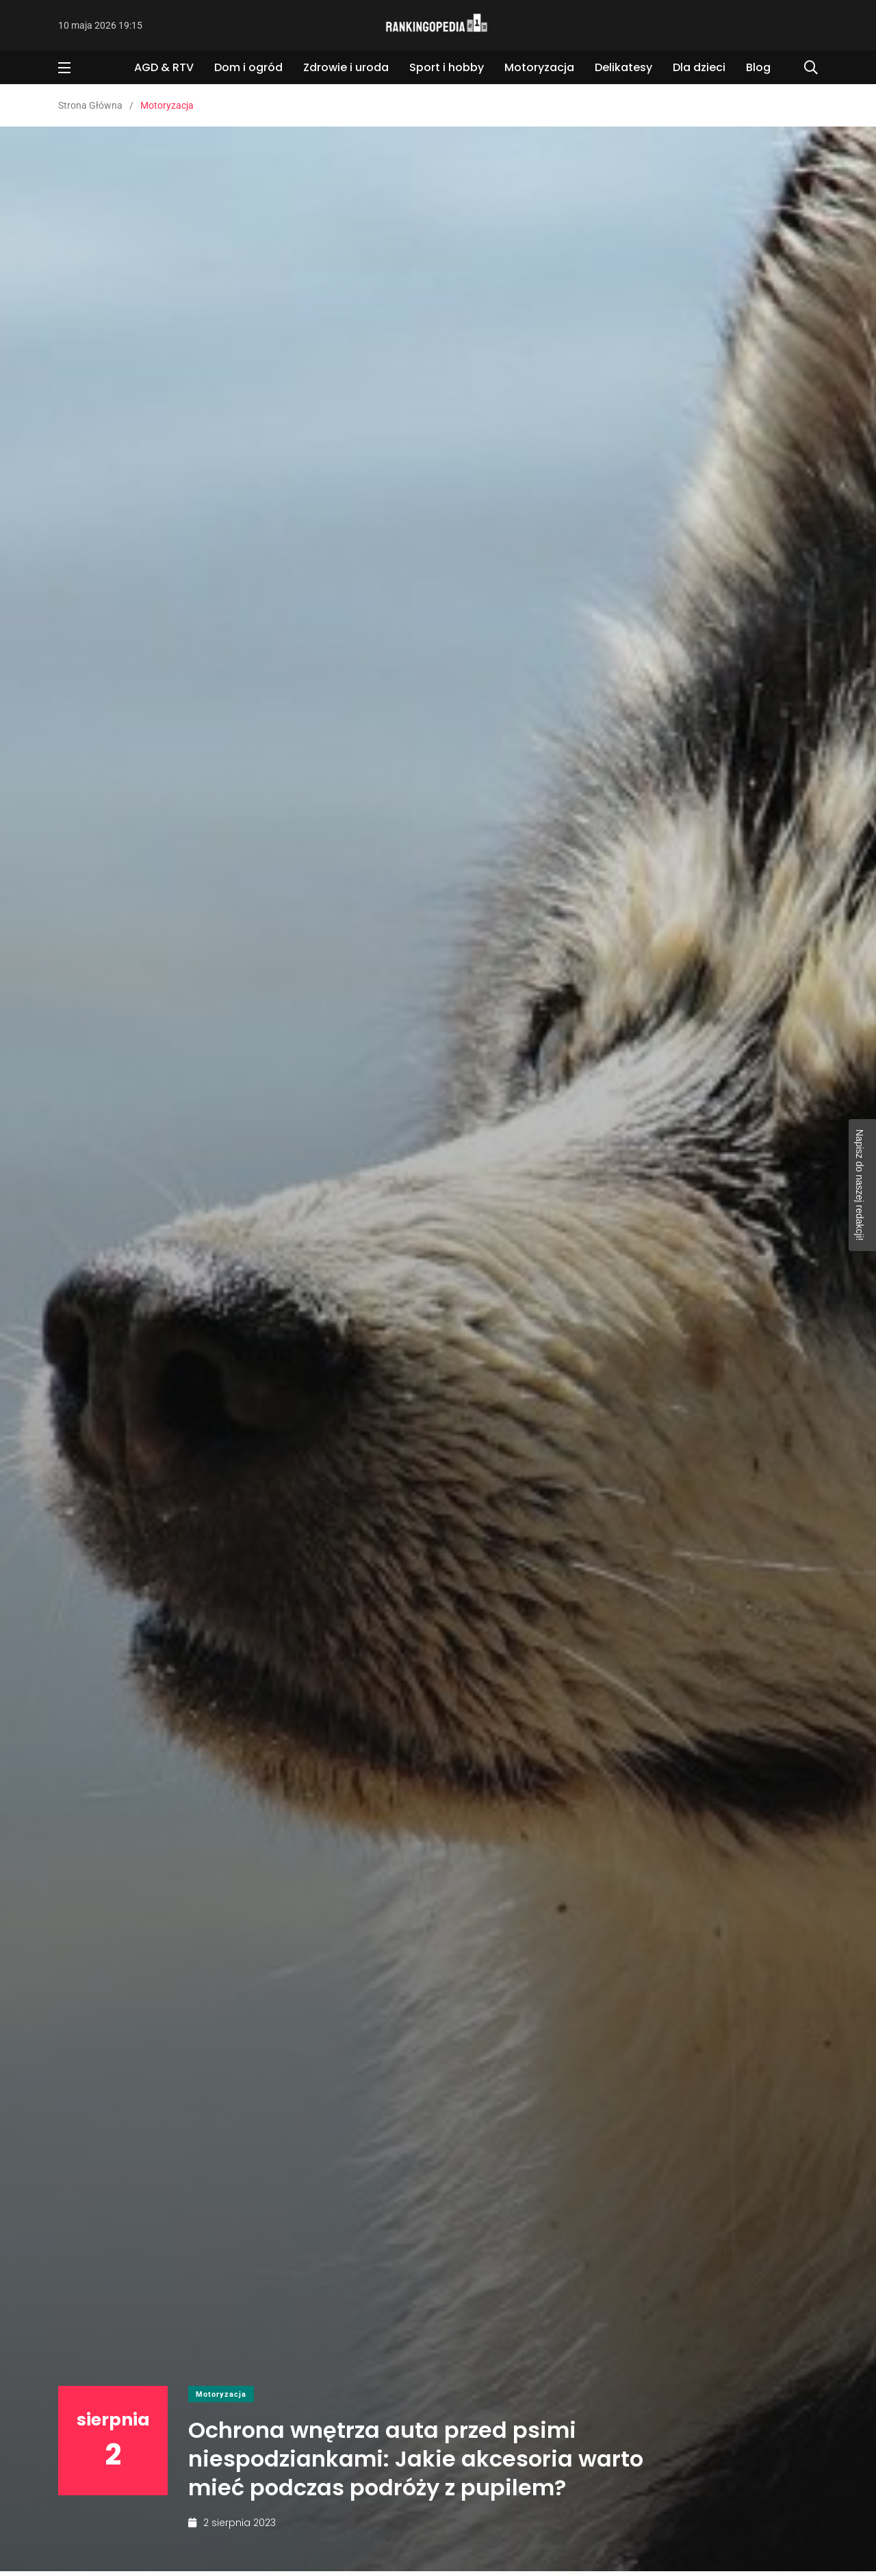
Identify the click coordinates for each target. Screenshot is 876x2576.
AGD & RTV (164, 67)
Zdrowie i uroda (346, 67)
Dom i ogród (248, 67)
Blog (758, 67)
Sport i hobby (446, 67)
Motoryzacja (539, 67)
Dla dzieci (699, 67)
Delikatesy (623, 67)
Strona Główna (90, 105)
